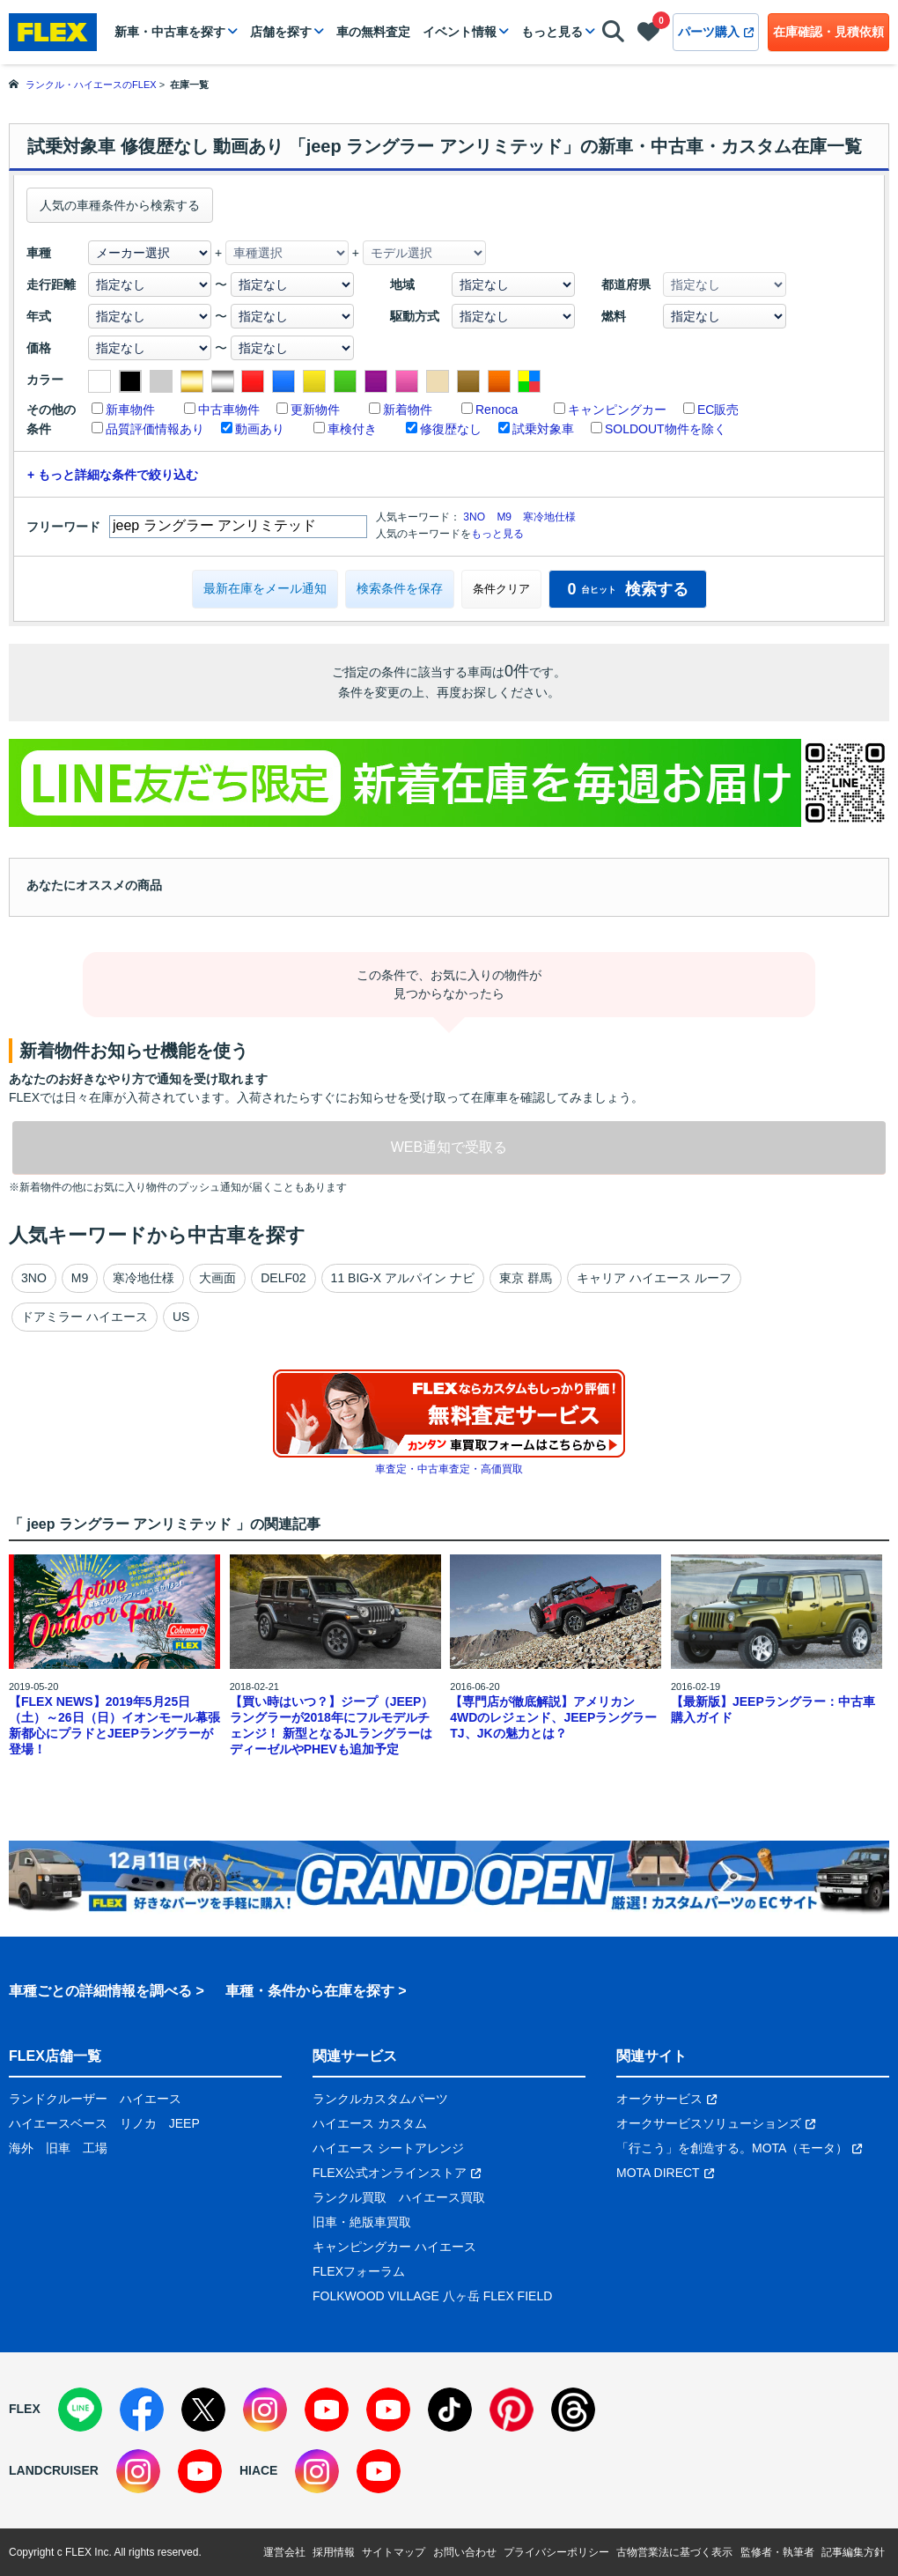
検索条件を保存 (400, 588)
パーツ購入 (716, 32)
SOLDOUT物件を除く (665, 429)
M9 (504, 517)
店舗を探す (281, 32)
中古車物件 (229, 409)
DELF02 (283, 1278)
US (181, 1317)
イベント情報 (460, 32)
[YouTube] (327, 2410)
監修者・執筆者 (777, 2552)
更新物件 (315, 409)
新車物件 (130, 409)
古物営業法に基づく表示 (674, 2552)
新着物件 (407, 409)
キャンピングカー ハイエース (394, 2247)
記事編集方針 (853, 2552)
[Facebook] (142, 2410)
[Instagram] (265, 2410)
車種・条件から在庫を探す (309, 1990)
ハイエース (150, 2099)
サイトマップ (393, 2552)
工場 (95, 2148)
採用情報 (334, 2552)
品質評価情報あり (155, 429)
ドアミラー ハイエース (84, 1317)
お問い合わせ (465, 2552)
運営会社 (284, 2552)
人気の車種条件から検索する (120, 205)
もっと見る (552, 32)
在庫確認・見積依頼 (828, 32)
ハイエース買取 (442, 2197)
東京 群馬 (525, 1278)
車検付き (352, 429)
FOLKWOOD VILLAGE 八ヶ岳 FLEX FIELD (432, 2296)
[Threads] (573, 2410)
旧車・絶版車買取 (362, 2222)
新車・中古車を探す (169, 32)
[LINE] (80, 2410)
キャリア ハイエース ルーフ (654, 1278)
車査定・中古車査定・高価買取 (449, 1469)
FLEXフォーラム (359, 2271)
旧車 (58, 2148)
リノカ (138, 2123)
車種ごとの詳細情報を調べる (100, 1990)
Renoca (496, 409)
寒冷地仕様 (549, 517)
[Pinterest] (511, 2410)
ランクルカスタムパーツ (380, 2099)
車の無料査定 (373, 32)
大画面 (217, 1278)
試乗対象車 (543, 429)
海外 (21, 2148)
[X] (203, 2410)
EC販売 (718, 409)
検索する (627, 589)
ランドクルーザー (58, 2099)
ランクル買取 (349, 2197)
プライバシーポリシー (556, 2552)
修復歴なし (451, 429)
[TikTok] (450, 2410)
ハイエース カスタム (370, 2123)
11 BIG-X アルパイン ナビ (403, 1278)
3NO (474, 517)
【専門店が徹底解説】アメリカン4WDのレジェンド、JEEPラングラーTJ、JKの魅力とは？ (553, 1717)
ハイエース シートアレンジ (388, 2148)
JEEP (184, 2123)
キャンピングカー (617, 409)
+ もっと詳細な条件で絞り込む (112, 475)
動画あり (259, 429)
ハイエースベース (58, 2123)
